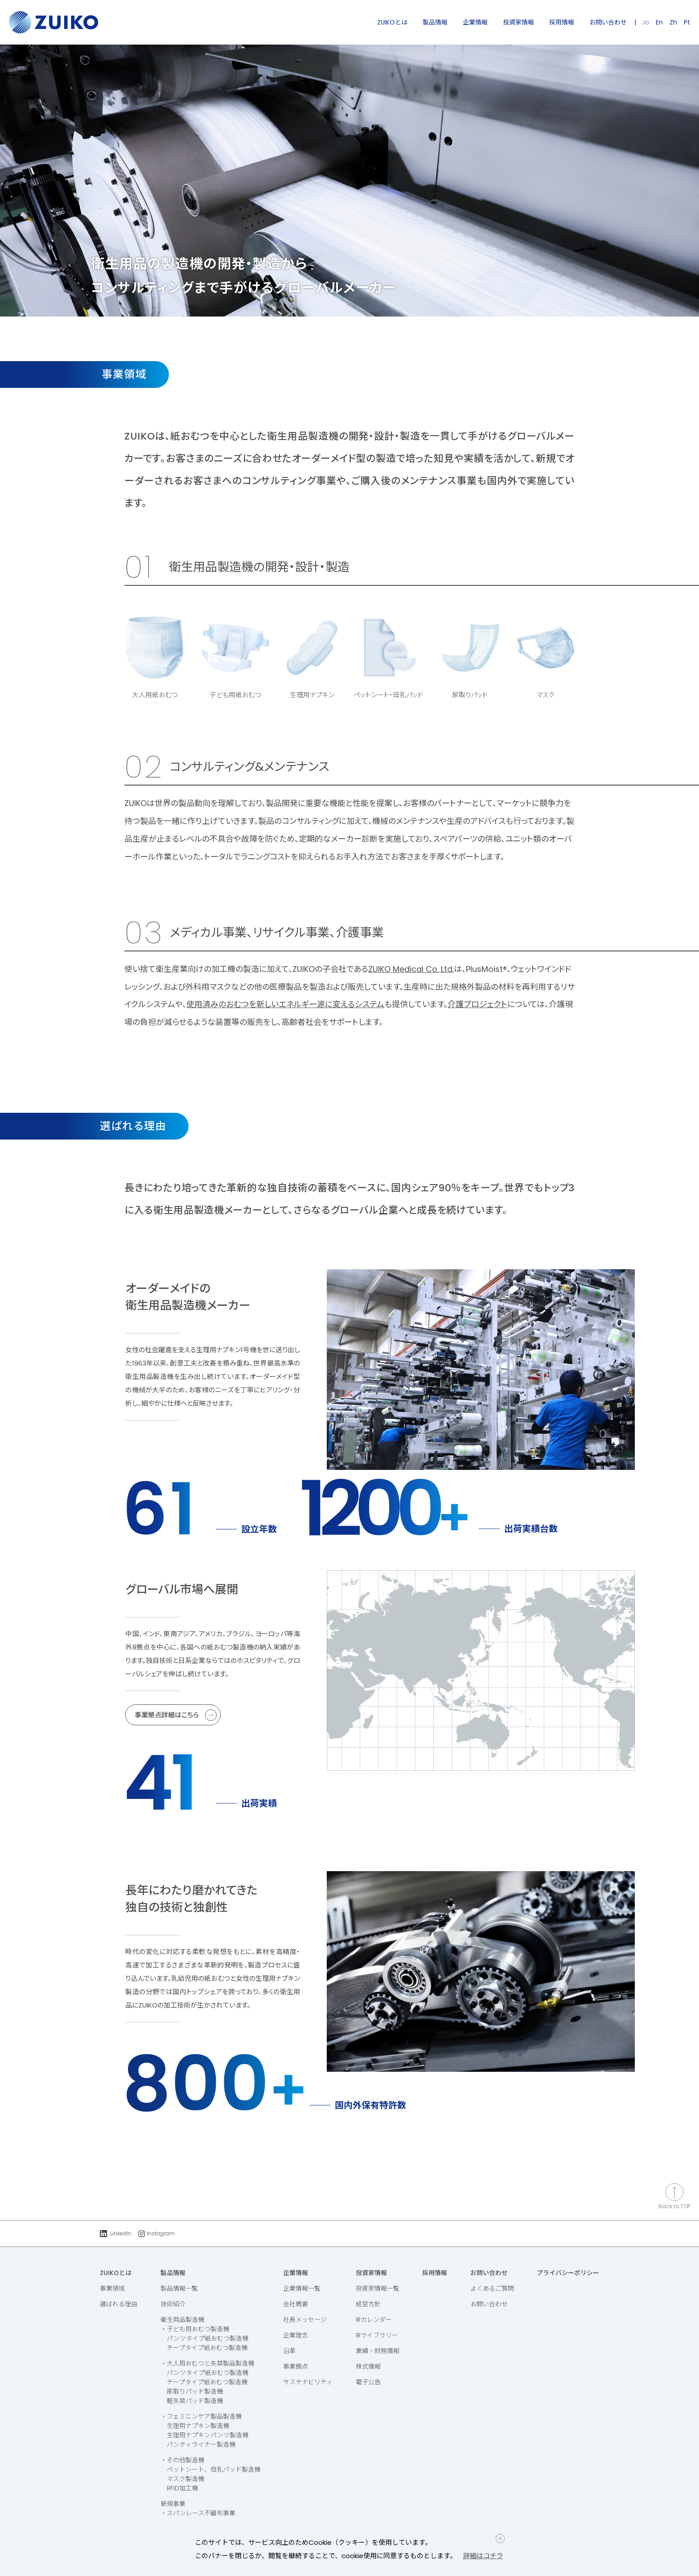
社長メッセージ (305, 2319)
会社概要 (295, 2304)
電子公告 (368, 2382)
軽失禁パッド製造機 (195, 2400)
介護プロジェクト (477, 1004)
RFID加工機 (182, 2488)
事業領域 (112, 2288)
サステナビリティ (308, 2382)
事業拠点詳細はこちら (176, 1715)
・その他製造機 (182, 2460)
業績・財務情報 (377, 2350)
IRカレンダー (374, 2319)
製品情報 (435, 22)
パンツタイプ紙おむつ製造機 (207, 2338)
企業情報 (475, 22)
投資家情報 (518, 22)
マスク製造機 (185, 2478)
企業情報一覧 (302, 2288)
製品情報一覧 (179, 2288)
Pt (687, 22)
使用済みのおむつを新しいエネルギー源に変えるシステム (285, 1004)
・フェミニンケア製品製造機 (201, 2416)
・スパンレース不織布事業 (197, 2513)
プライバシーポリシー (568, 2272)
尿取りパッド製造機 (195, 2391)
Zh (673, 22)
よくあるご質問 (492, 2288)
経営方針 (368, 2304)
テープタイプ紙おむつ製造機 (207, 2347)
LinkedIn (116, 2233)
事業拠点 (295, 2366)
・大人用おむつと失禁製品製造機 (207, 2363)
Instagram (156, 2233)
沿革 (289, 2350)
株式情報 (368, 2366)
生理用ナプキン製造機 (198, 2425)
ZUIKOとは (392, 22)
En (659, 22)
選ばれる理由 (118, 2304)
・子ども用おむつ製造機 (194, 2329)
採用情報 (561, 22)
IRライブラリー (377, 2335)
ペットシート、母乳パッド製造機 (213, 2469)
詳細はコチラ (483, 2555)
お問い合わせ (608, 22)
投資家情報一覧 (377, 2288)
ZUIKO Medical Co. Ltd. (411, 969)
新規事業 (172, 2503)
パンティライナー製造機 (201, 2444)
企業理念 (295, 2335)
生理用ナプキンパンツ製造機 (207, 2435)
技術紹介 (172, 2304)
